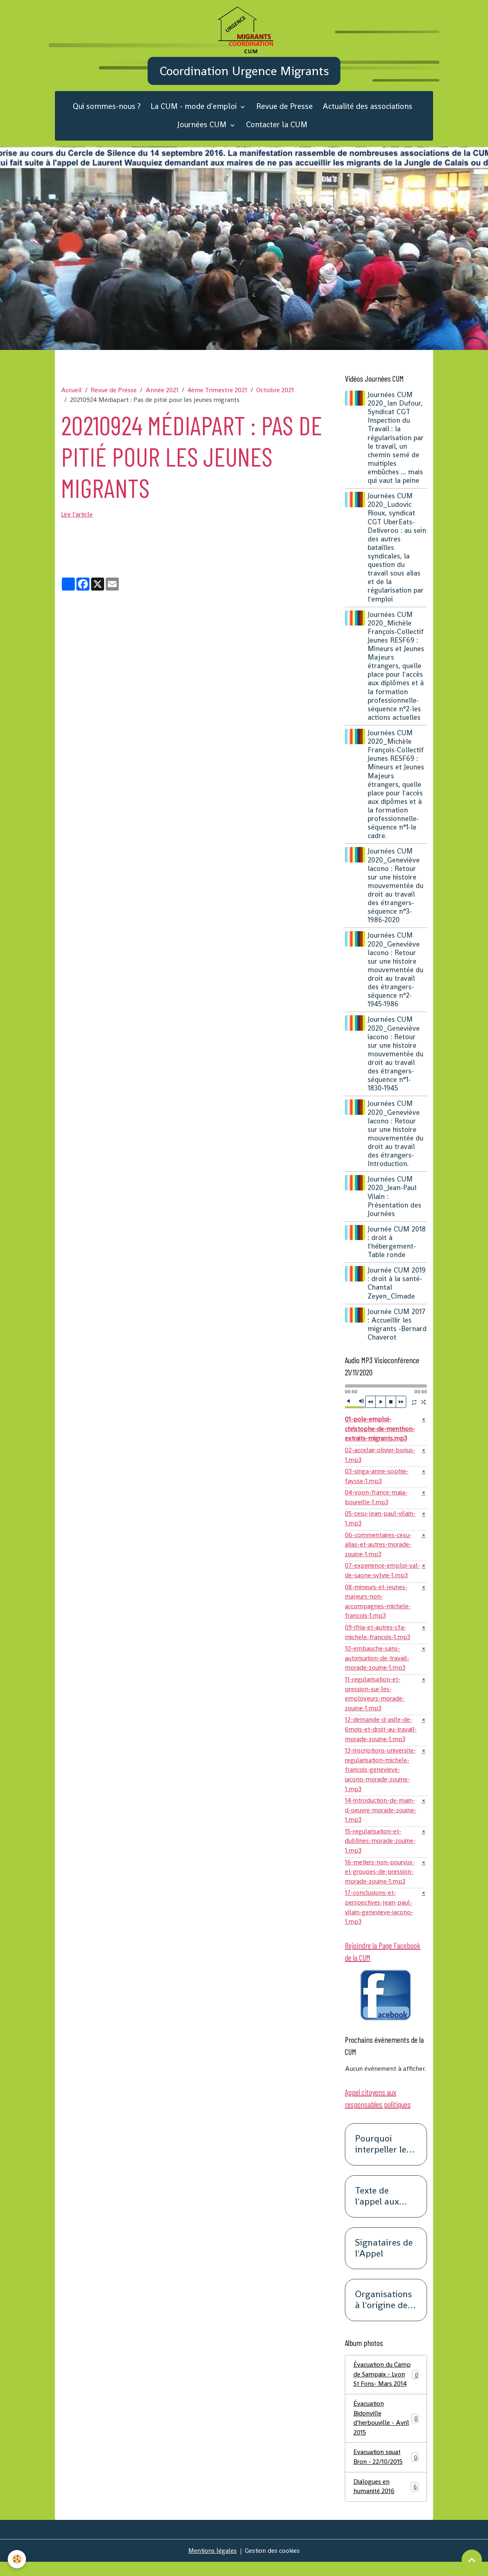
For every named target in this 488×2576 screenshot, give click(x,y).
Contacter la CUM (276, 128)
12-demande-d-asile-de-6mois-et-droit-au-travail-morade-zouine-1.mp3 (382, 1738)
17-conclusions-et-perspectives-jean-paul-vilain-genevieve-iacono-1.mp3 (380, 1919)
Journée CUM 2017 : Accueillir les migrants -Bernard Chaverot (397, 1328)
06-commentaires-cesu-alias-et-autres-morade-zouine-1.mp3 (379, 1550)
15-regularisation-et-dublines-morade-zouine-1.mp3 (381, 1852)
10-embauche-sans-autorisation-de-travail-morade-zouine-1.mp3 (379, 1666)
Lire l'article (78, 518)
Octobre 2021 (275, 393)
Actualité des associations (367, 110)
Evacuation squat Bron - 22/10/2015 (386, 2470)
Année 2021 (162, 393)
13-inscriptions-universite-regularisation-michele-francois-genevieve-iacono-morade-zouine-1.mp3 (382, 1779)
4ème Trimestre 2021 (217, 393)
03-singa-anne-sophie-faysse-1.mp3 (377, 1481)
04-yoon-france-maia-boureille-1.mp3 (376, 1502)
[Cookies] (17, 2559)
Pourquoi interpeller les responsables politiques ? (382, 2157)
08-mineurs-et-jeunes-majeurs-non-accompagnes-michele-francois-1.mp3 (378, 1608)
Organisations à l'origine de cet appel (383, 2313)
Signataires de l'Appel (384, 2261)
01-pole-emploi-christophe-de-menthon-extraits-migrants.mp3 (380, 1433)
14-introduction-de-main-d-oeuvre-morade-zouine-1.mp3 (381, 1820)
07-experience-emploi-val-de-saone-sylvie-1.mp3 (382, 1577)
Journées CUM (203, 128)
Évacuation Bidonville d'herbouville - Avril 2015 (386, 2431)
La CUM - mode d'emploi (194, 110)
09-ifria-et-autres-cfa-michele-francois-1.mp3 (378, 1639)
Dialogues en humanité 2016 (386, 2500)
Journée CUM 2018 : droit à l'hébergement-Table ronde (397, 1245)
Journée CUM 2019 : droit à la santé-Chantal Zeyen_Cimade (397, 1286)
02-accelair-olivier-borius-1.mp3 (381, 1459)
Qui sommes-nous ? (107, 110)
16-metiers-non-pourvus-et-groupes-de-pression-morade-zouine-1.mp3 (380, 1883)
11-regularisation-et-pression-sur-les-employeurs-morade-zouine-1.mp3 (375, 1702)
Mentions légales (212, 2564)
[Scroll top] (472, 2560)
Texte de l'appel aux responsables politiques (381, 2209)
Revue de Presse (284, 110)
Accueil (71, 393)
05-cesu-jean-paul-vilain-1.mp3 (381, 1524)
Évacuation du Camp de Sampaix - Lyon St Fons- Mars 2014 (386, 2387)
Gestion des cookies (273, 2564)
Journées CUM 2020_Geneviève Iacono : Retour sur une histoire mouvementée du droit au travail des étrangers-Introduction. (396, 1137)
